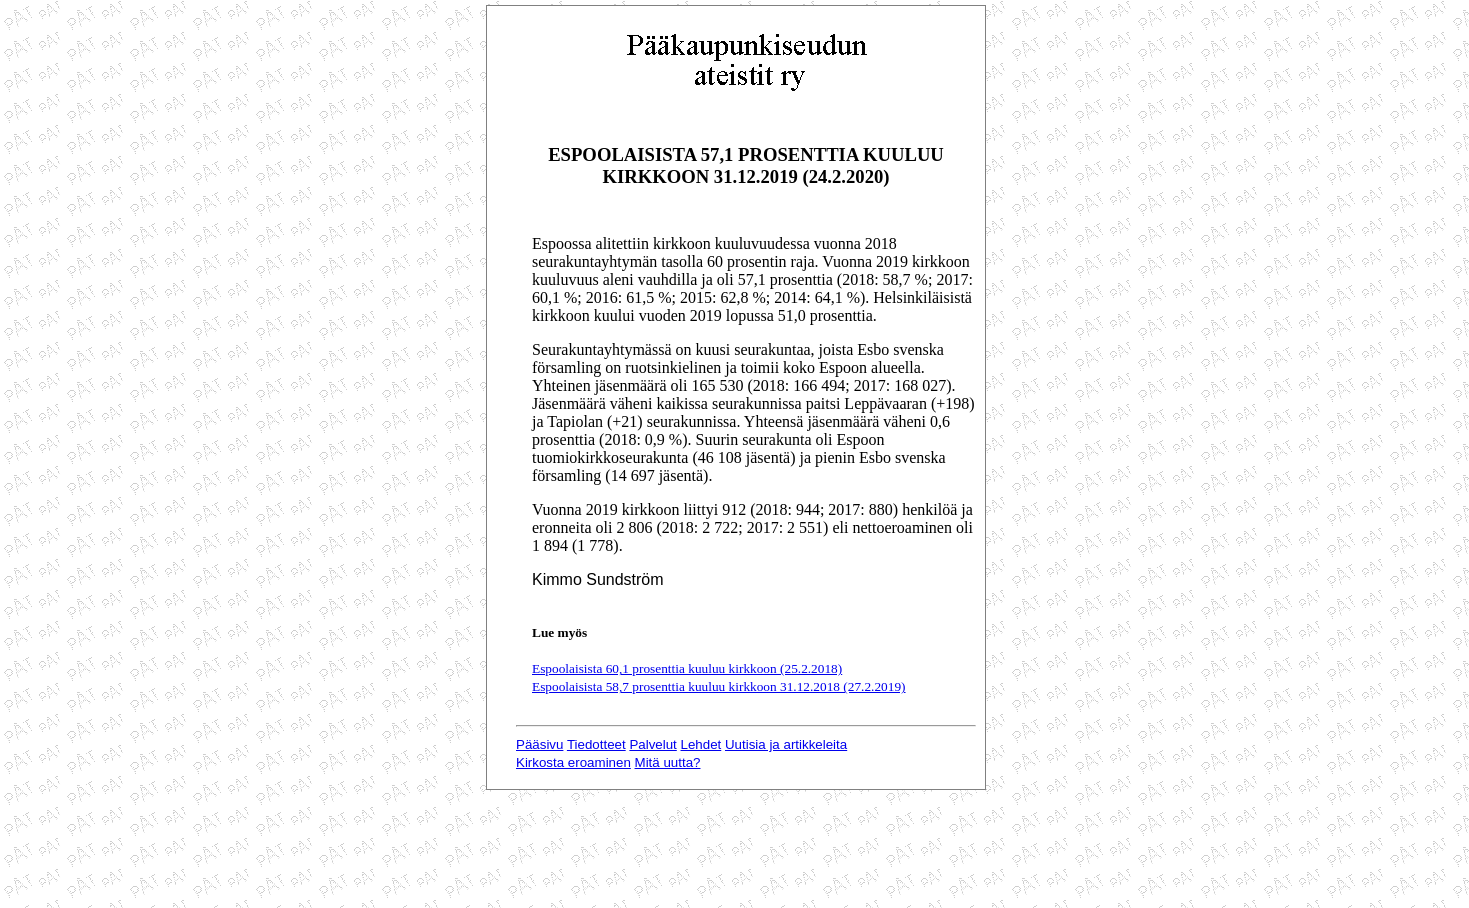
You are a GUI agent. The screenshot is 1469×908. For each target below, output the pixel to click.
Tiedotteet (596, 744)
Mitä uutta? (668, 762)
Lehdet (701, 744)
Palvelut (652, 744)
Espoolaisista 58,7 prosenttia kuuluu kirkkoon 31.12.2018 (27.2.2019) (719, 686)
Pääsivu (539, 744)
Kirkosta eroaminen (573, 762)
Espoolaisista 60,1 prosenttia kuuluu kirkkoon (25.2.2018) (687, 668)
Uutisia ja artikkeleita (786, 744)
